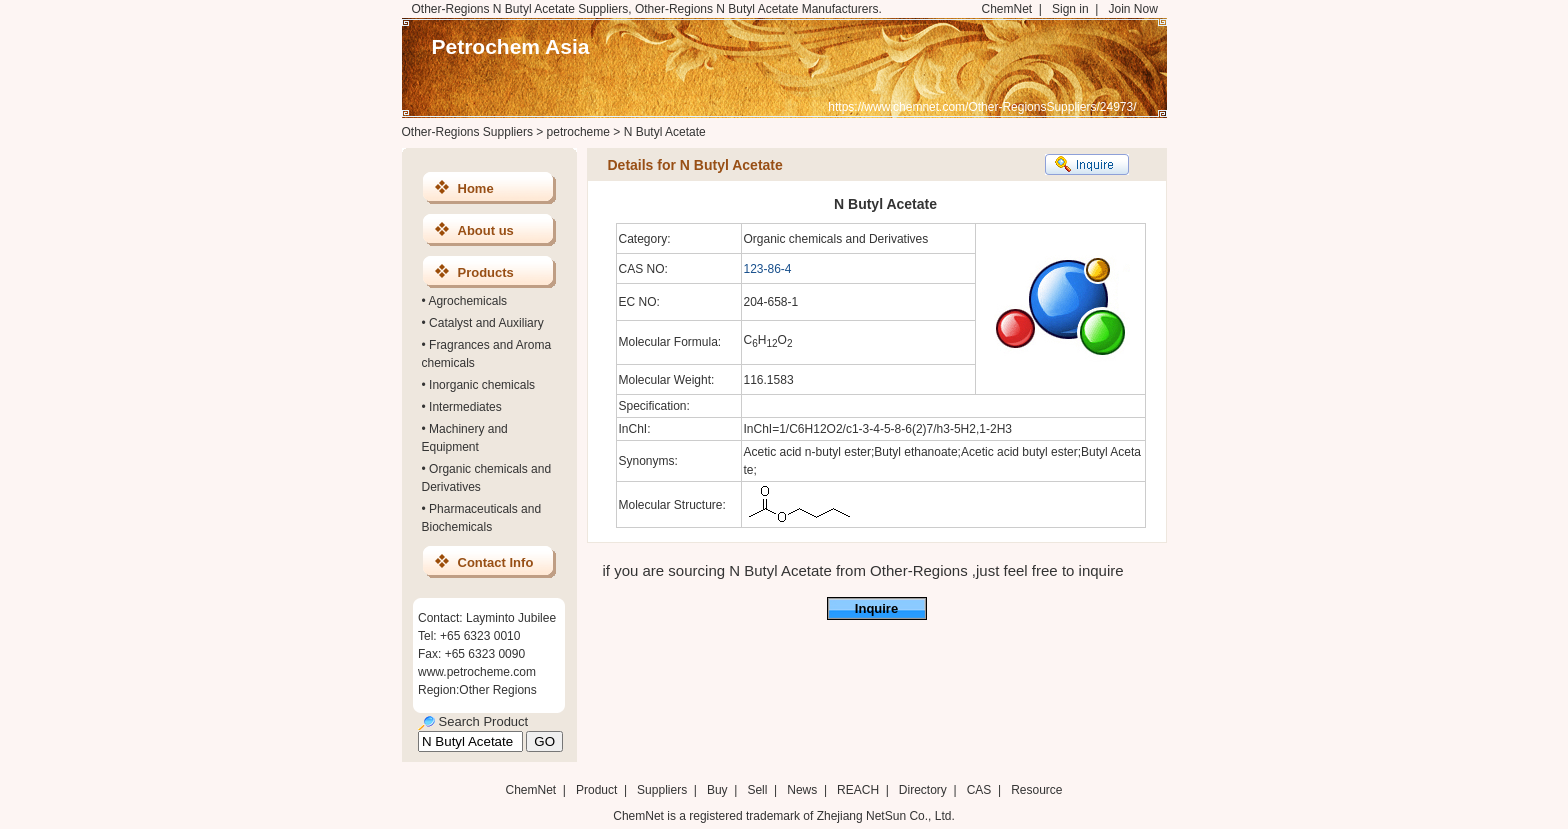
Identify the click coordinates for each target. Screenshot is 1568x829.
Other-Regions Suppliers (467, 132)
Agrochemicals (467, 301)
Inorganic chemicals (482, 385)
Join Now (1132, 9)
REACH (858, 790)
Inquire (876, 608)
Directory (923, 790)
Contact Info (496, 562)
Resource (1036, 790)
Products (486, 272)
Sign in (1070, 9)
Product (598, 790)
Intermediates (465, 407)
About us (486, 230)
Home (476, 188)
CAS (979, 790)
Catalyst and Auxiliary (486, 323)
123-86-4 (768, 269)
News (802, 790)
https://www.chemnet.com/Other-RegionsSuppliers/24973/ (982, 107)
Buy (717, 790)
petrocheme (578, 132)
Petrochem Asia (511, 46)
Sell (757, 790)
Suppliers (662, 790)
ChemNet (1007, 9)
